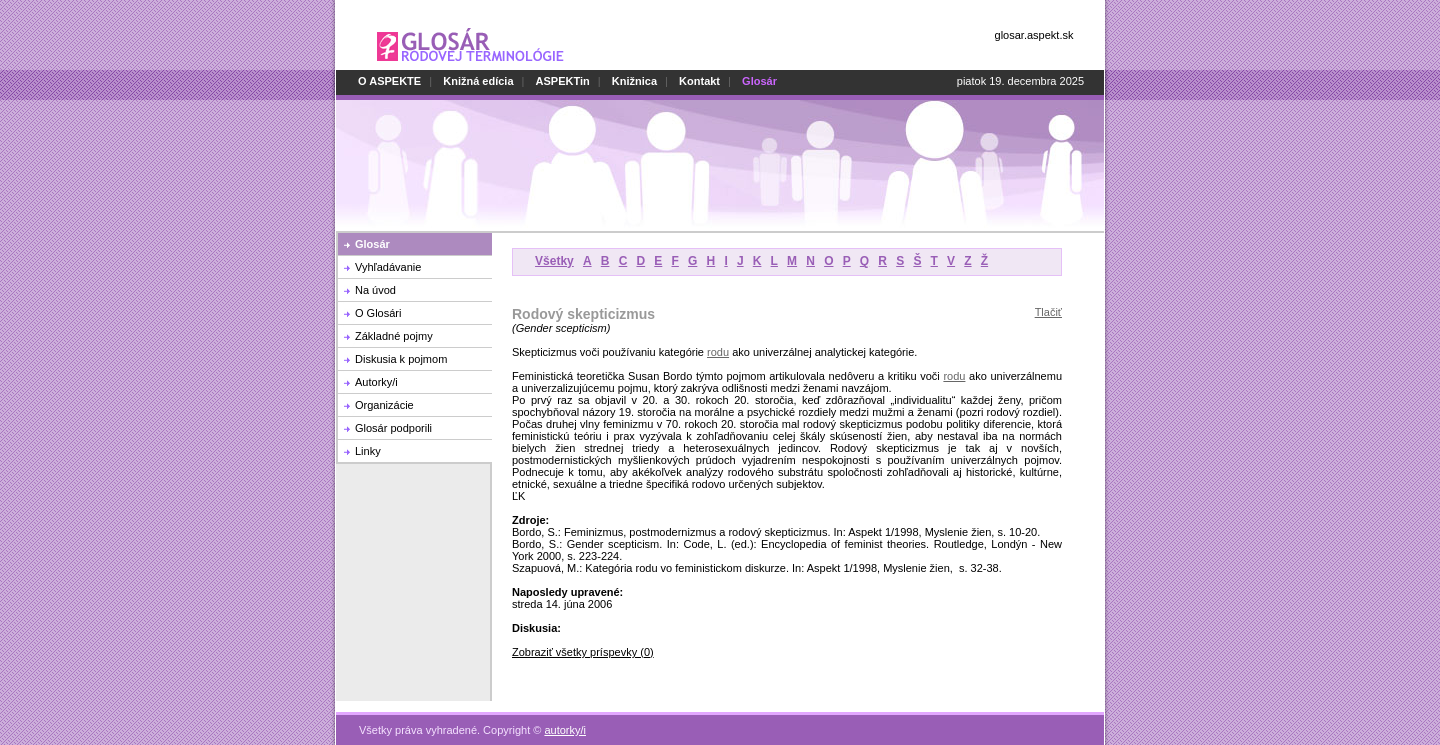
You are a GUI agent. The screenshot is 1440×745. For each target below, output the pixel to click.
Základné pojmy (394, 336)
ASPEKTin (563, 81)
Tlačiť (1048, 312)
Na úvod (375, 290)
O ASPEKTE (389, 81)
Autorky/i (376, 382)
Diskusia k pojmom (401, 359)
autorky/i (565, 719)
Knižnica (634, 81)
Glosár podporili (393, 428)
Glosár (372, 244)
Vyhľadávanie (388, 267)
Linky (368, 451)
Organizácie (384, 405)
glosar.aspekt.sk (1034, 35)
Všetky (554, 261)
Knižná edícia (478, 81)
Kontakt (699, 81)
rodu (718, 352)
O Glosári (378, 313)
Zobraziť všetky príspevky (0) (583, 652)
